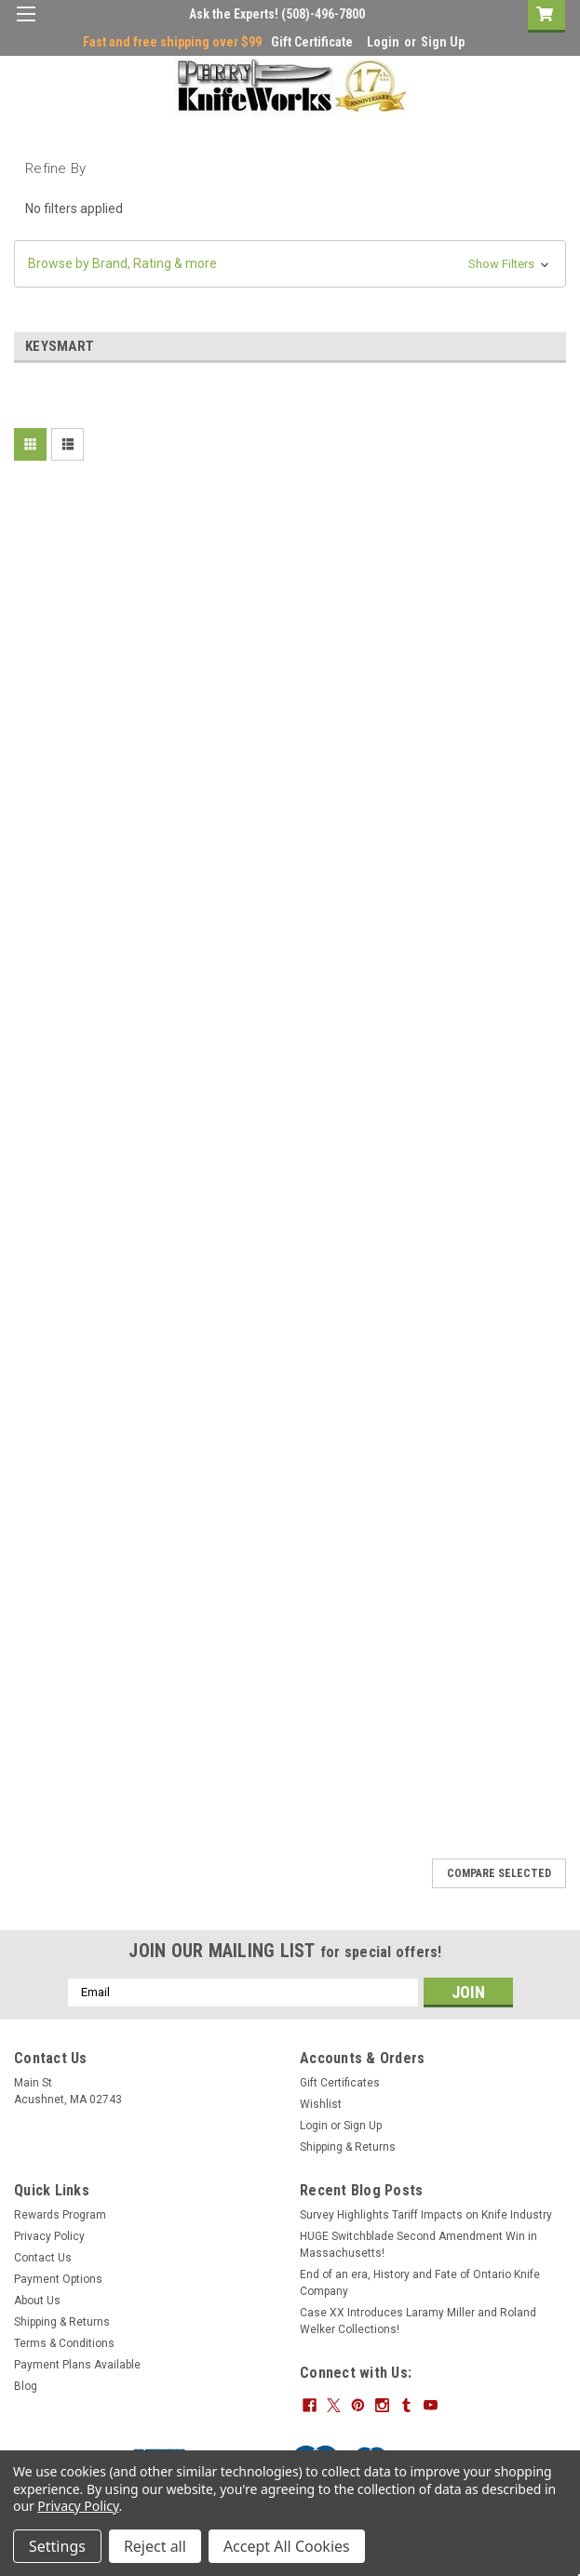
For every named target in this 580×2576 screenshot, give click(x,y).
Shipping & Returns (348, 2146)
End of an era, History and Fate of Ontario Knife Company (420, 2283)
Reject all (155, 2546)
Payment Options (58, 2279)
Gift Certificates (340, 2082)
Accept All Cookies (286, 2546)
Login (383, 41)
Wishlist (321, 2104)
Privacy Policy (49, 2236)
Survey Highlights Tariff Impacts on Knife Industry (426, 2214)
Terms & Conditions (64, 2343)
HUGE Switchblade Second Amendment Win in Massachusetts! (418, 2245)
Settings (57, 2546)
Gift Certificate (312, 41)
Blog (25, 2386)
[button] (290, 264)
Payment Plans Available (77, 2364)
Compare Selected (499, 1873)
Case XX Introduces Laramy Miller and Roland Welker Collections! (418, 2321)
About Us (37, 2300)
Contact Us (43, 2257)
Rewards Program (60, 2214)
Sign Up (443, 41)
